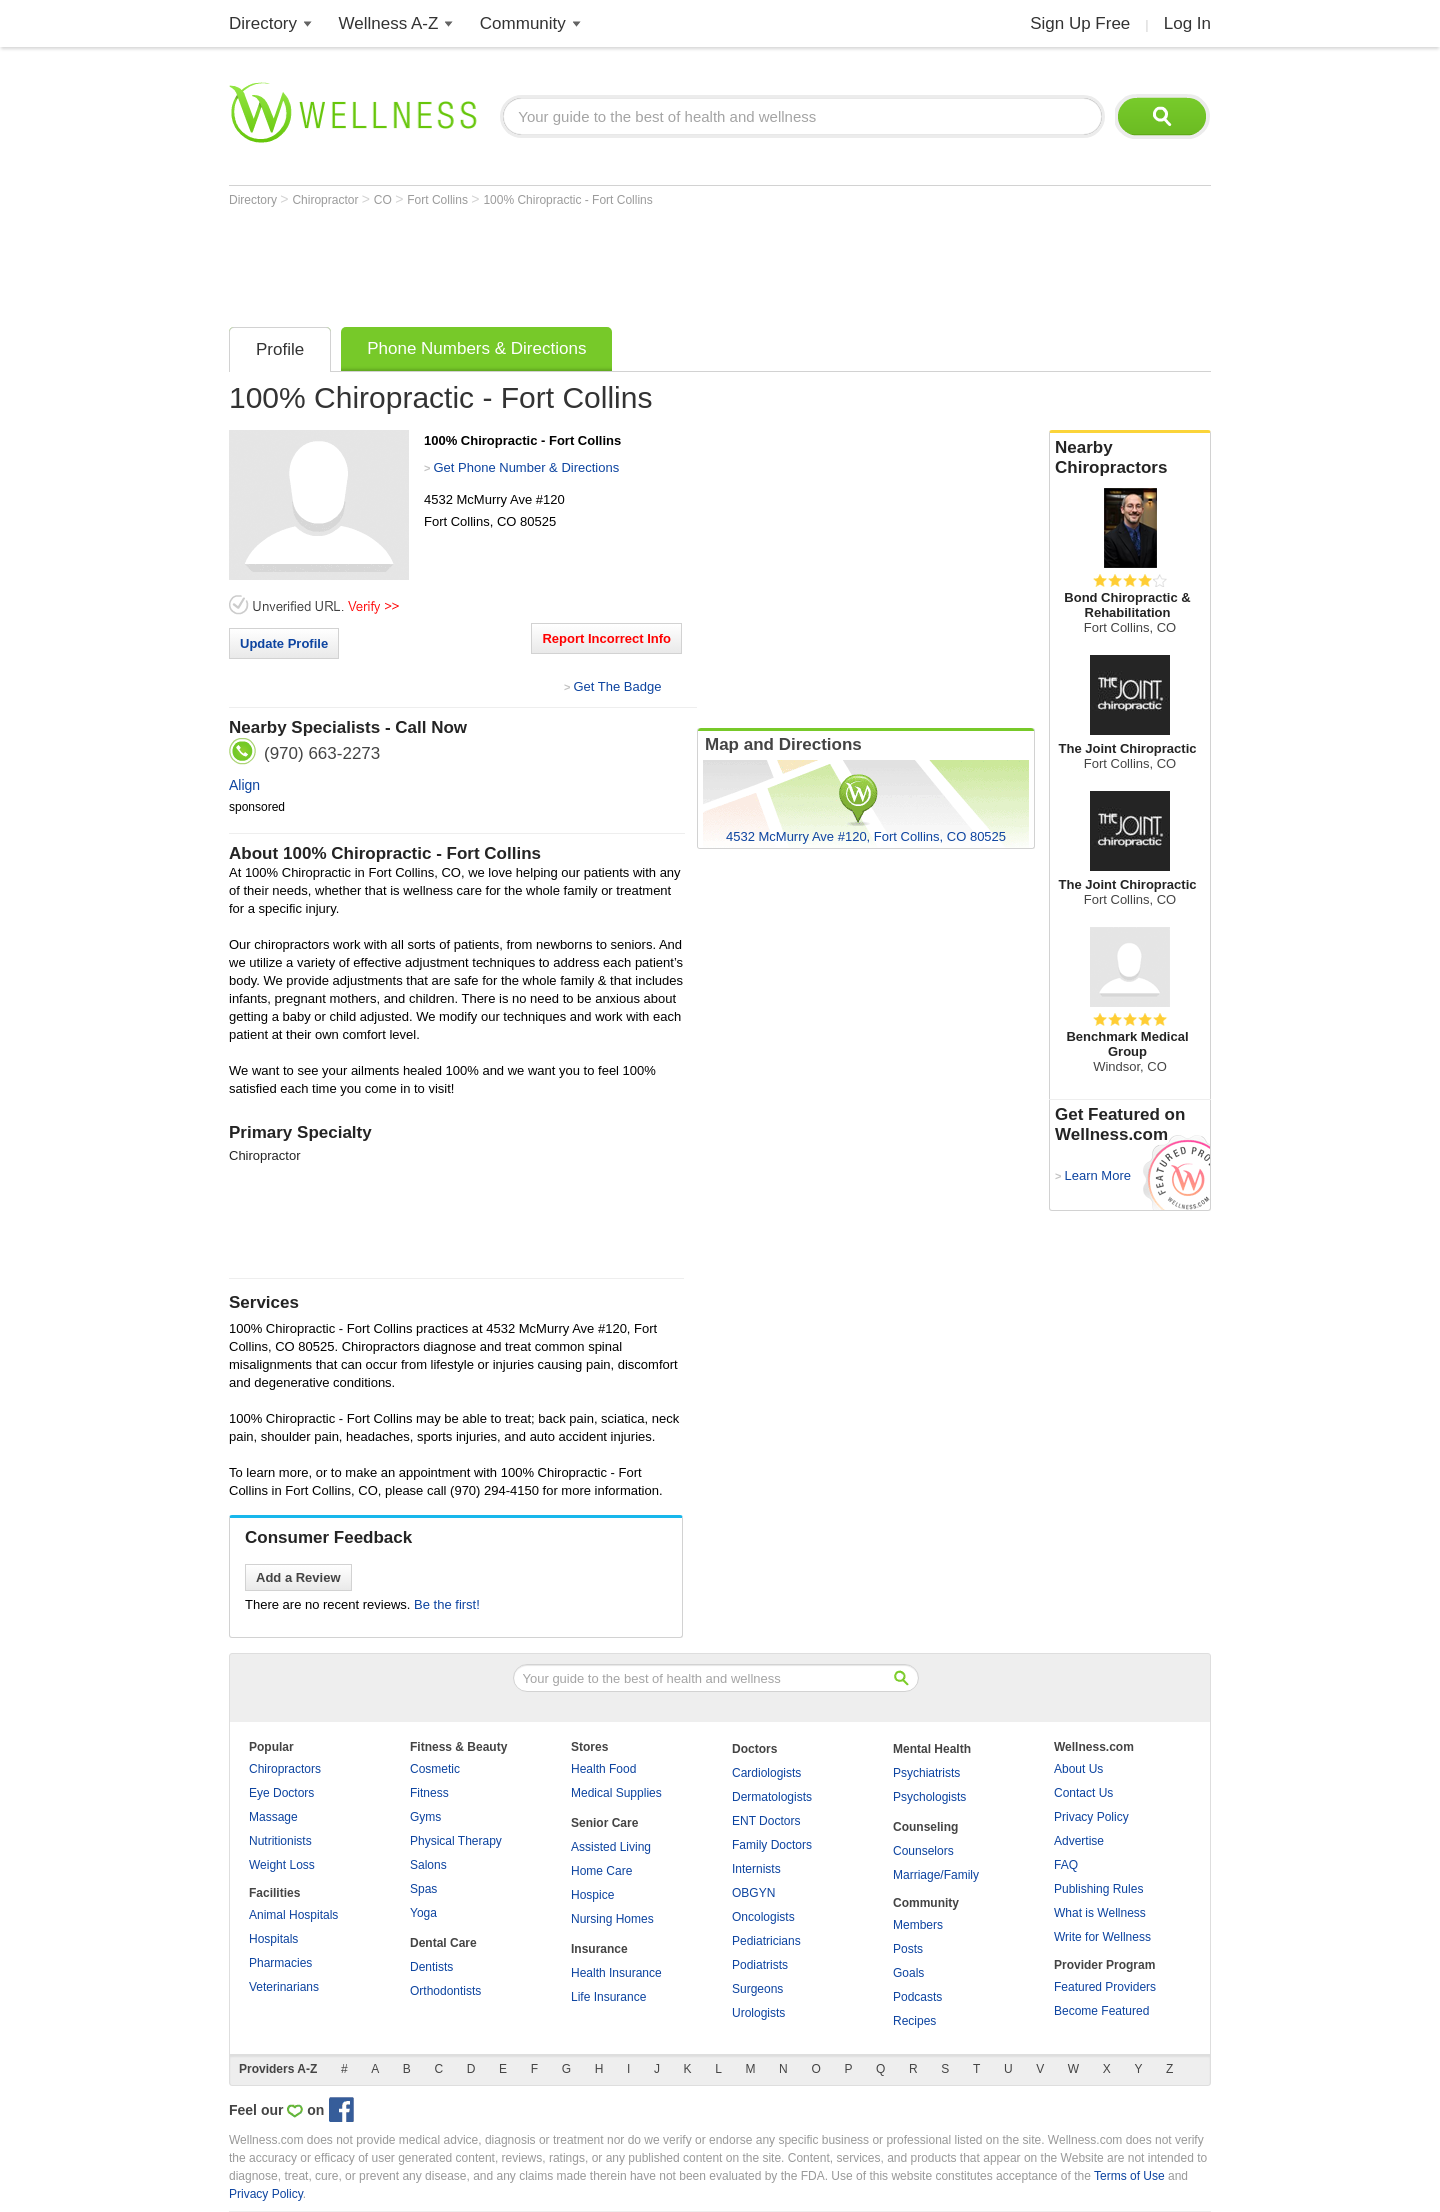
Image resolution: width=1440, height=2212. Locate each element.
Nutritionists (280, 1841)
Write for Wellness (1102, 1937)
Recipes (914, 2021)
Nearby (1130, 458)
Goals (908, 1973)
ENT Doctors (766, 1821)
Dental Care (443, 1943)
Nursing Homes (612, 1919)
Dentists (431, 1967)
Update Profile (284, 643)
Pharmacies (280, 1963)
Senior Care (604, 1823)
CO (384, 200)
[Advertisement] (593, 262)
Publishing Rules (1098, 1889)
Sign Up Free (1080, 23)
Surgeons (757, 1989)
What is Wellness (1100, 1913)
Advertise (1079, 1841)
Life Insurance (608, 1997)
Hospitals (273, 1939)
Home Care (601, 1871)
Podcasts (917, 1997)
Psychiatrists (926, 1773)
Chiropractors (285, 1769)
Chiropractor (326, 200)
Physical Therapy (456, 1841)
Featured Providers (1105, 1987)
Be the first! (447, 1604)
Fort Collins (439, 200)
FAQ (1066, 1865)
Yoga (423, 1913)
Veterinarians (284, 1987)
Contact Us (1083, 1793)
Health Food (603, 1769)
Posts (908, 1949)
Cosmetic (435, 1769)
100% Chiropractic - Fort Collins (567, 200)
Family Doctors (772, 1845)
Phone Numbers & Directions (476, 348)
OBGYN (753, 1893)
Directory (263, 23)
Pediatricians (766, 1941)
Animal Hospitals (293, 1915)
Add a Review (298, 1577)
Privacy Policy (1091, 1817)
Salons (428, 1865)
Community (523, 23)
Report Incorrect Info (606, 638)
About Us (1078, 1769)
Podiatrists (760, 1965)
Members (918, 1925)
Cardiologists (766, 1773)
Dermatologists (772, 1797)
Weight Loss (282, 1865)
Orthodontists (445, 1991)
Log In (1187, 23)
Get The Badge (617, 686)
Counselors (923, 1851)
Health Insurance (616, 1973)
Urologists (758, 2013)
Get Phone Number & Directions (526, 467)
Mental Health (932, 1749)
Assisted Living (611, 1847)
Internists (756, 1869)
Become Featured (1101, 2011)
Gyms (425, 1817)
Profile (280, 349)
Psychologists (929, 1797)
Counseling (925, 1827)
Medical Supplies (616, 1793)
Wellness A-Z (389, 23)
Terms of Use (1129, 2176)
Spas (423, 1889)
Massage (273, 1817)
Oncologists (763, 1917)
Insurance (599, 1949)
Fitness (429, 1793)
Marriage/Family (936, 1875)
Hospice (592, 1895)
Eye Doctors (281, 1793)
